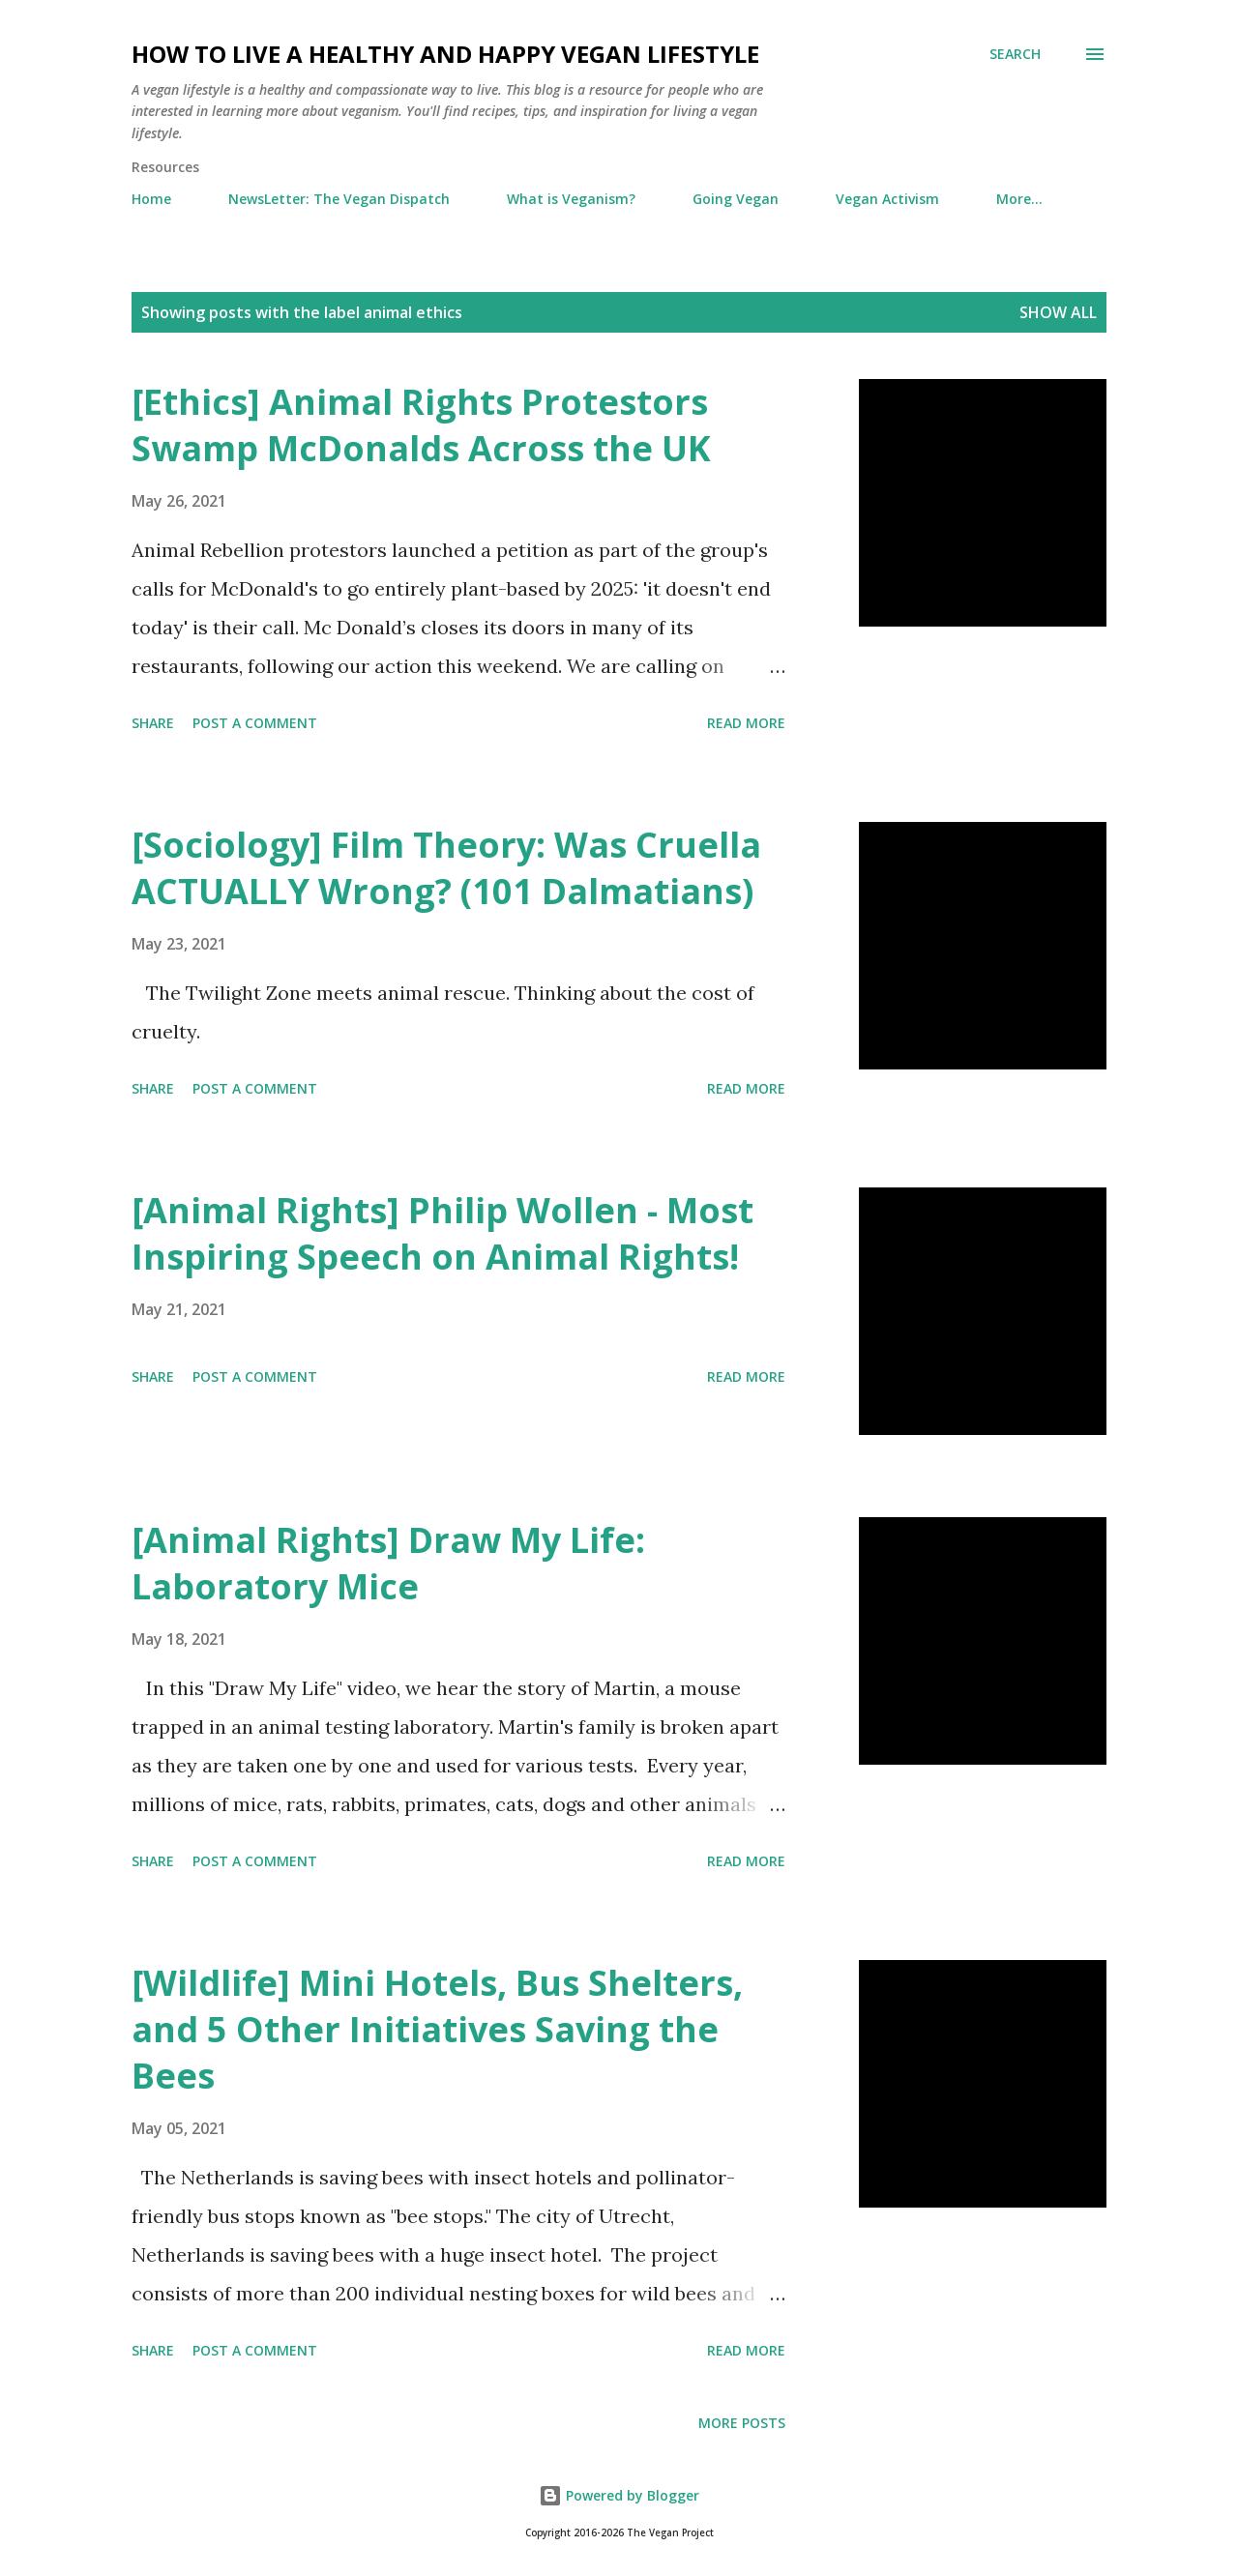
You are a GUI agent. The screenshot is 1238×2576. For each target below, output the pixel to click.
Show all (1058, 312)
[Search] (1015, 54)
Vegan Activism (887, 199)
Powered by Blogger (619, 2495)
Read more (746, 723)
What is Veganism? (571, 199)
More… (1019, 199)
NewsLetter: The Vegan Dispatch (339, 199)
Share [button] (153, 723)
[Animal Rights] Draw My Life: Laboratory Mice (388, 1563)
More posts (741, 2423)
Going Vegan (736, 199)
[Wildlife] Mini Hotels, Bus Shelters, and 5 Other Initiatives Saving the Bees (437, 2029)
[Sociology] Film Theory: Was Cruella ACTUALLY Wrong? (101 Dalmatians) (446, 868)
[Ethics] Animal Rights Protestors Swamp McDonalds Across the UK (421, 425)
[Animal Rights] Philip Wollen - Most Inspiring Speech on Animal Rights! (442, 1233)
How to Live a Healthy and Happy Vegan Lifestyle (445, 54)
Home (151, 199)
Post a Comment (254, 723)
